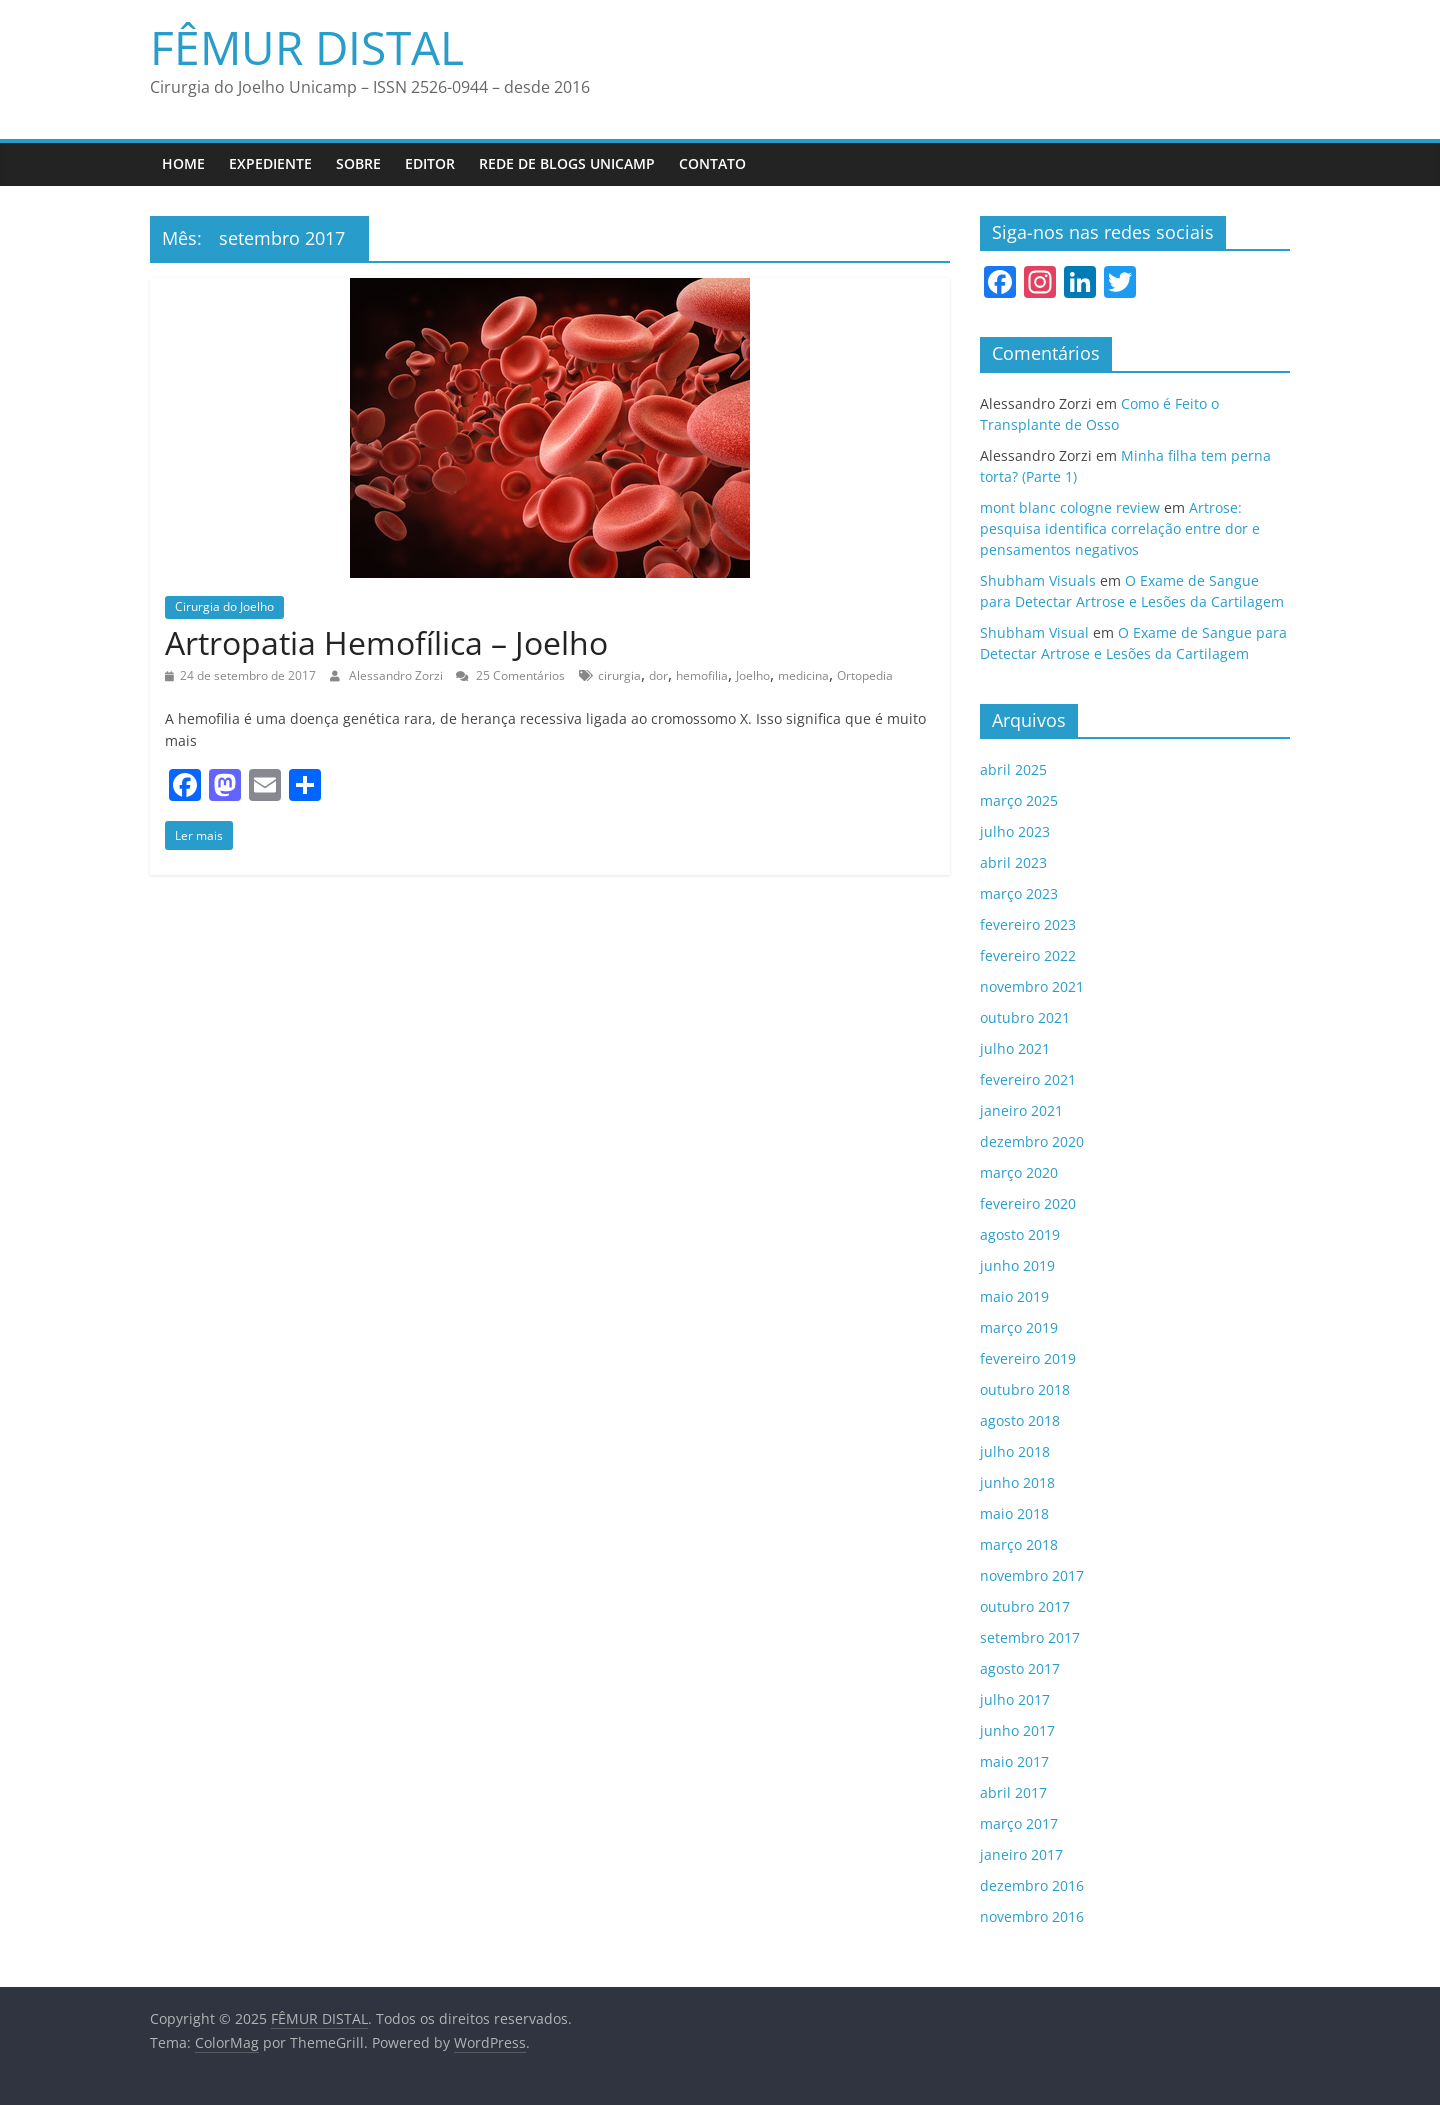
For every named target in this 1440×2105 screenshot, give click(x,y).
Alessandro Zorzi (397, 675)
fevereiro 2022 (1028, 955)
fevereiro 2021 (1028, 1079)
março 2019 (1019, 1327)
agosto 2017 (1020, 1668)
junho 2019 (1017, 1265)
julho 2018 (1015, 1451)
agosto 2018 (1020, 1420)
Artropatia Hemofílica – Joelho (386, 642)
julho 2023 (1015, 831)
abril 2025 (1013, 769)
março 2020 (1019, 1172)
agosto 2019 (1020, 1234)
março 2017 (1019, 1823)
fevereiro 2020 (1028, 1203)
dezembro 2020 (1032, 1141)
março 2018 (1019, 1544)
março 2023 (1019, 893)
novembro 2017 (1032, 1575)
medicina (803, 675)
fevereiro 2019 (1028, 1358)
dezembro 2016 (1032, 1885)
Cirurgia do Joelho (224, 606)
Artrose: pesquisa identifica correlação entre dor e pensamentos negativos (1120, 528)
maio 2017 (1014, 1761)
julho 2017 (1015, 1699)
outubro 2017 (1025, 1606)
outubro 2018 (1025, 1389)
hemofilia (702, 675)
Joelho (753, 675)
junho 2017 (1017, 1730)
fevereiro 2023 (1028, 924)
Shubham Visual (1034, 632)
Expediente (270, 163)
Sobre (358, 163)
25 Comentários (510, 675)
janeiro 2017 (1021, 1854)
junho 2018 (1017, 1482)
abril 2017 (1013, 1792)
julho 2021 (1015, 1048)
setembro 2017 (1030, 1637)
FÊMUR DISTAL (307, 47)
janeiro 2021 (1021, 1110)
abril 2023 (1013, 862)
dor (658, 675)
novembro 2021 (1032, 986)
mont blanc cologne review (1070, 507)
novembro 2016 (1032, 1916)
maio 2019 (1014, 1296)
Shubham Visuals (1038, 580)
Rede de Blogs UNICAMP (567, 163)
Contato (712, 163)
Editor (430, 163)
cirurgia (619, 675)
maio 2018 (1014, 1513)
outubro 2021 (1025, 1017)
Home (183, 163)
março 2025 (1019, 800)
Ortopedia (865, 675)
